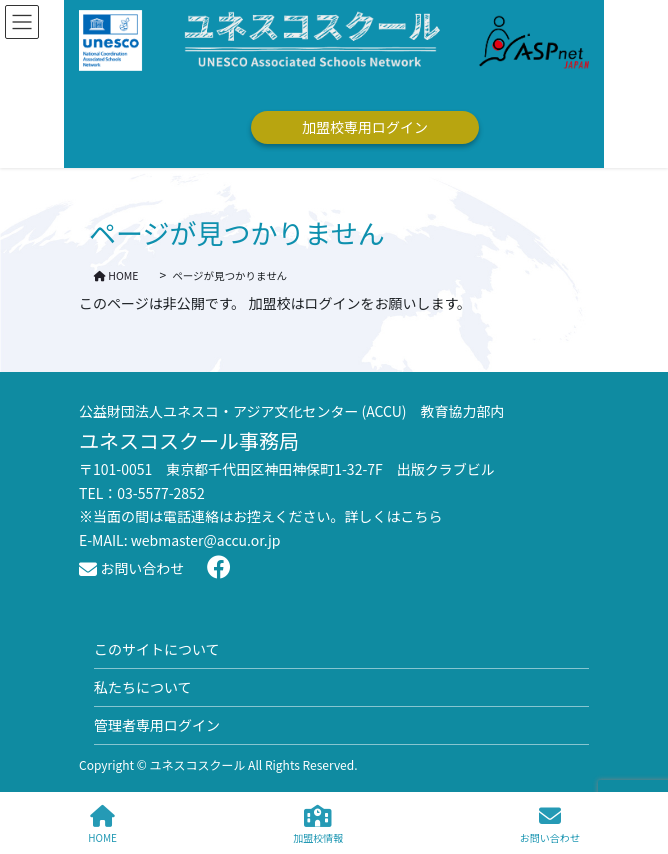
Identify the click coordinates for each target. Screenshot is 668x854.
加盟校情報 (318, 824)
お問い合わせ (131, 568)
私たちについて (143, 687)
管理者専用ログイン (157, 725)
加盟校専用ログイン (365, 127)
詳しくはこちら (394, 516)
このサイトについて (157, 649)
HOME (102, 824)
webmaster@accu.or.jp (206, 540)
